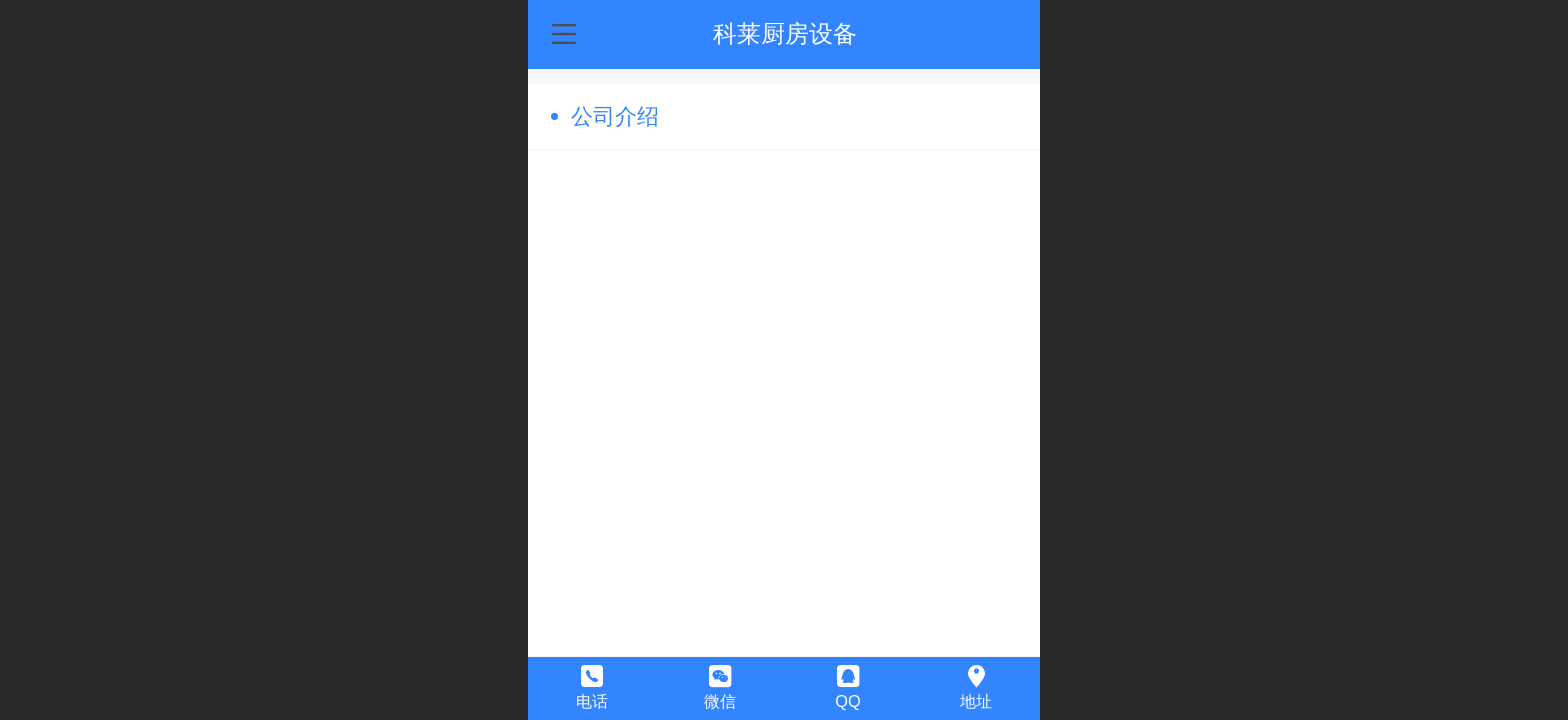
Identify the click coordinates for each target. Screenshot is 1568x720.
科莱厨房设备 (785, 33)
